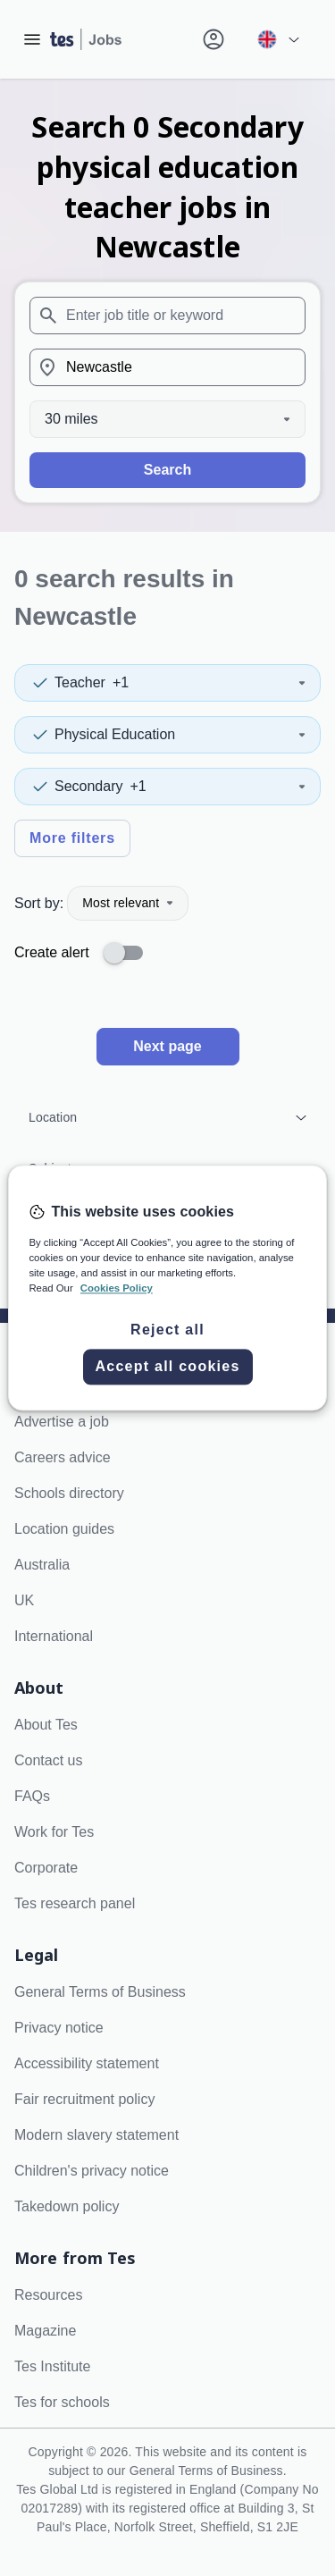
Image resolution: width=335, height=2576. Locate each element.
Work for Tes (54, 1831)
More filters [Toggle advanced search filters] (72, 838)
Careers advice (62, 1457)
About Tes (46, 1724)
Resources (48, 2294)
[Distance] (167, 419)
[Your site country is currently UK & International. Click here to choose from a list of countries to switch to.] (278, 39)
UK (24, 1600)
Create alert (51, 952)
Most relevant (127, 903)
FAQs (32, 1796)
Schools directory (69, 1493)
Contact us (48, 1760)
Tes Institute (52, 2366)
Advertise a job (61, 1421)
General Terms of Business (100, 1991)
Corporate (46, 1867)
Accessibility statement (86, 2063)
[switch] (128, 953)
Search (167, 469)
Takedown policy (66, 2206)
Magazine (45, 2330)
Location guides (64, 1528)
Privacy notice (59, 2027)
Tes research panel (74, 1903)
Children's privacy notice (91, 2170)
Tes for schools (62, 2402)
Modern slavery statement (96, 2134)
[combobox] (167, 315)
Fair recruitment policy (84, 2099)
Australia (42, 1564)
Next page (167, 1046)
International (53, 1636)
